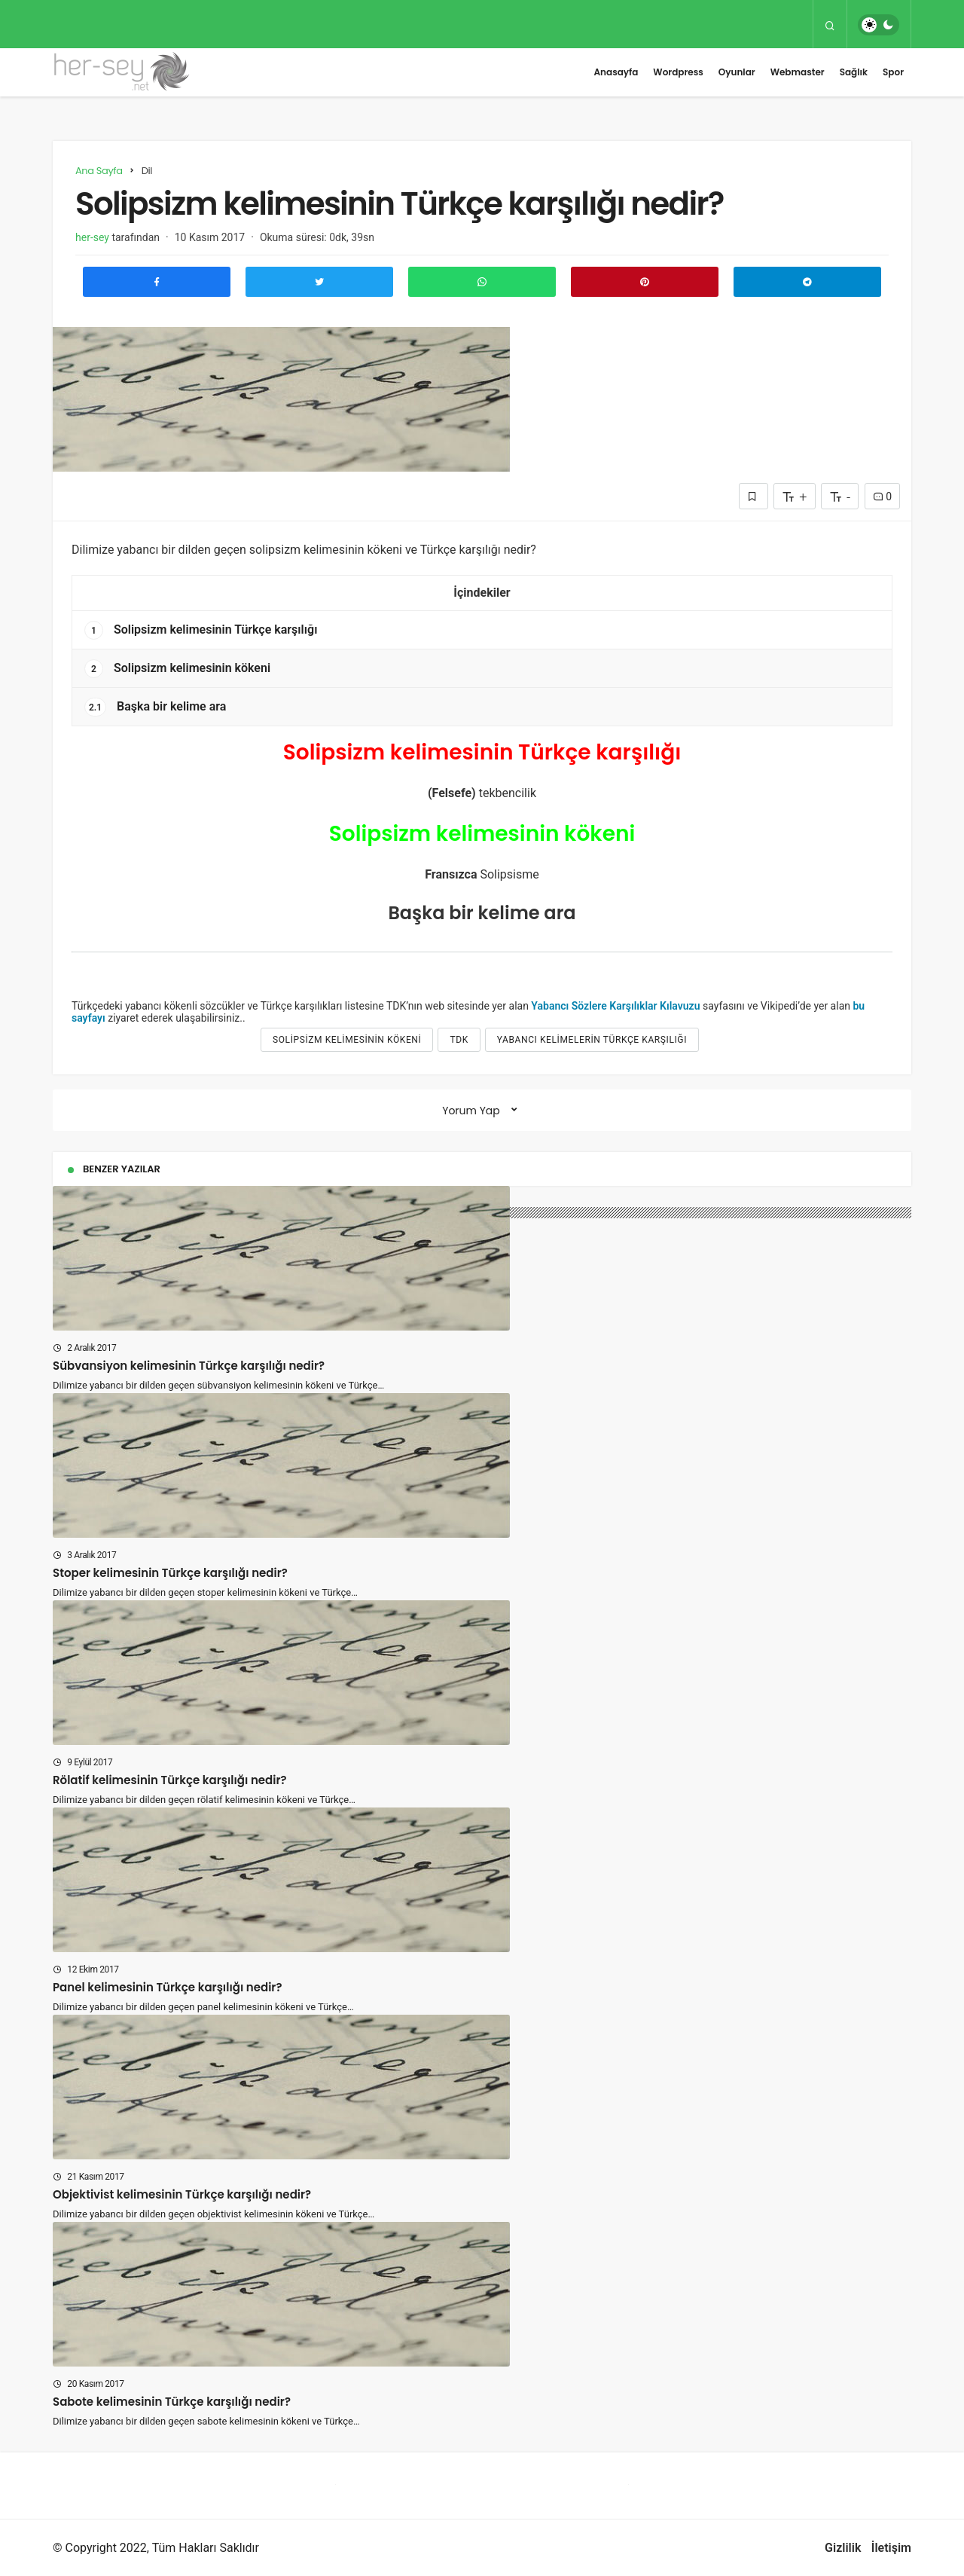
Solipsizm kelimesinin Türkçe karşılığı (200, 630)
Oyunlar (736, 72)
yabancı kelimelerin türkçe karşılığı (592, 1039)
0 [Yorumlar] (882, 496)
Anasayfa (615, 72)
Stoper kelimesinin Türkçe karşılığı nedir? (170, 1573)
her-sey (92, 237)
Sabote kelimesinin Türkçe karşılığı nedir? (172, 2401)
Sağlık (854, 72)
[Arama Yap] (830, 25)
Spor (893, 72)
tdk (459, 1039)
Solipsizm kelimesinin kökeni (177, 668)
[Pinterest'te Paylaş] (644, 282)
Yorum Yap (471, 1110)
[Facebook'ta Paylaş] (156, 282)
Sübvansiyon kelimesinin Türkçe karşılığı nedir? (189, 1366)
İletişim (891, 2548)
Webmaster (797, 72)
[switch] (878, 24)
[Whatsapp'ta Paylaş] (482, 282)
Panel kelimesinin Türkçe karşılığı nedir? (167, 1987)
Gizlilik (843, 2548)
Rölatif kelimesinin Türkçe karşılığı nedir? (170, 1780)
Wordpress (678, 72)
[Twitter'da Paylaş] (319, 282)
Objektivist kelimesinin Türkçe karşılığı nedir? (182, 2194)
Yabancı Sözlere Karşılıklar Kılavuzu (615, 1006)
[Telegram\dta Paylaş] (807, 282)
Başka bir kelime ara (155, 707)
